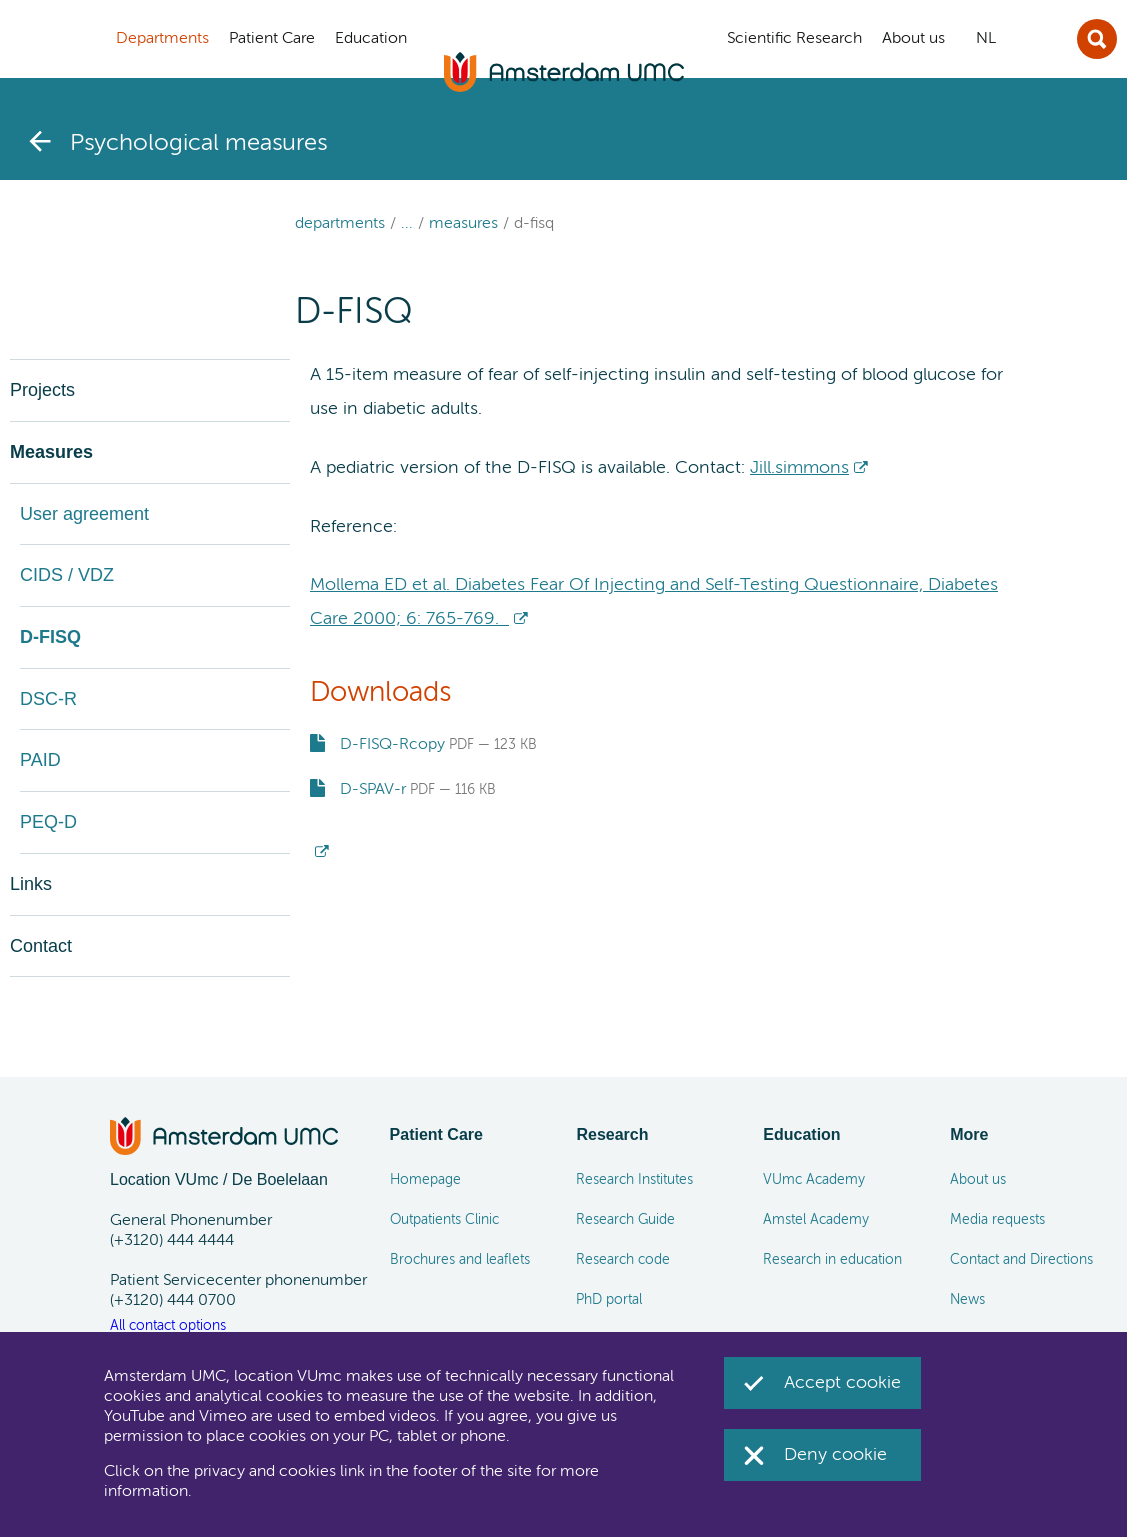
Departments (340, 224)
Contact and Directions (1021, 1260)
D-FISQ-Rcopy (392, 745)
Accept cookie (842, 1383)
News (967, 1300)
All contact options (168, 1326)
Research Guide (625, 1220)
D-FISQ (534, 224)
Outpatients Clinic (444, 1220)
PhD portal (609, 1300)
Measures (463, 224)
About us (978, 1180)
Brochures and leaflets (460, 1260)
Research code (623, 1260)
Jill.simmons (799, 468)
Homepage (425, 1180)
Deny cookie (835, 1455)
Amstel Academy (816, 1220)
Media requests (997, 1220)
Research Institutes (634, 1180)
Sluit (1097, 39)
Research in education (832, 1260)
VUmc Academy (814, 1180)
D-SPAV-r (373, 790)
